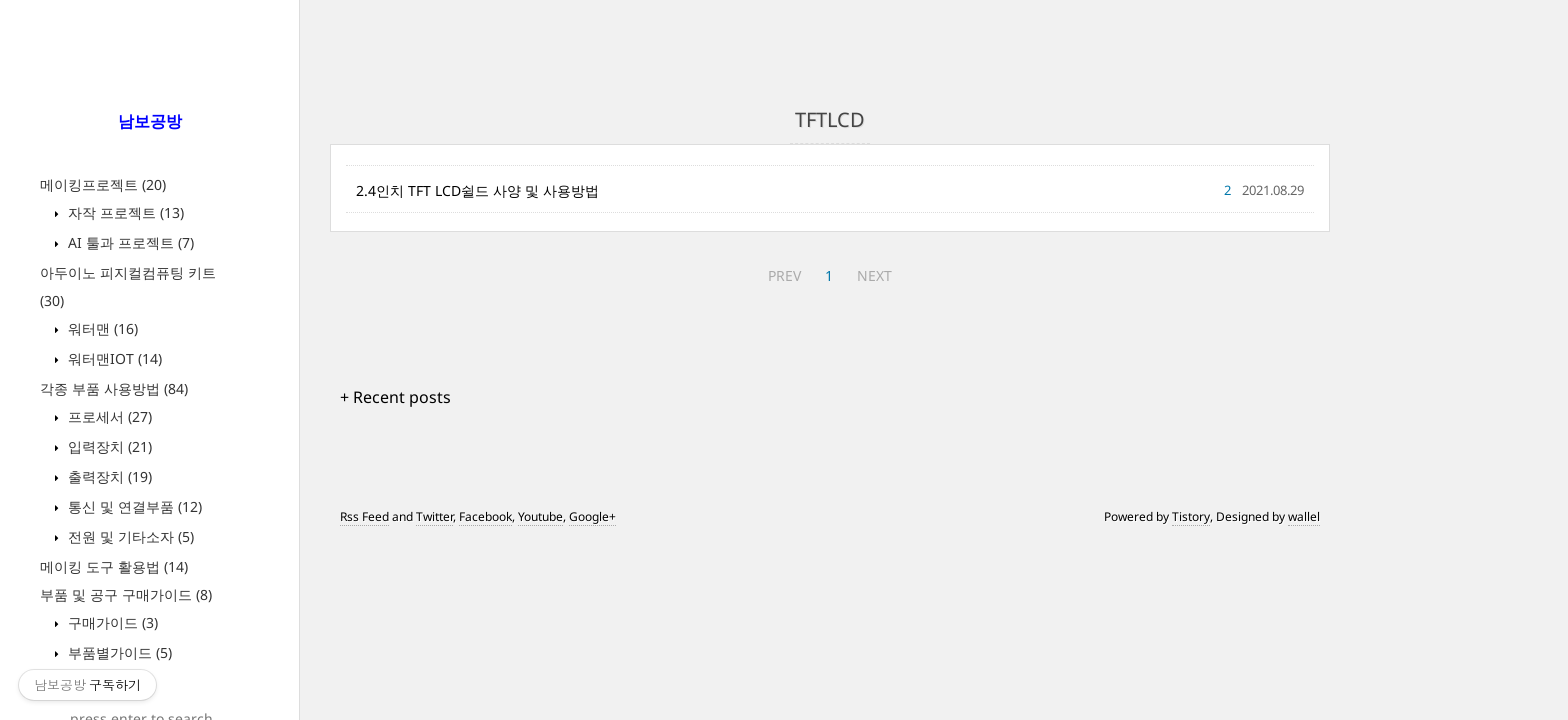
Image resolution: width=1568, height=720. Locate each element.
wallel (1304, 516)
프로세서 (108, 416)
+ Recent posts (395, 397)
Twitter (434, 516)
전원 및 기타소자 (129, 536)
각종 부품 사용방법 (114, 388)
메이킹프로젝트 (103, 184)
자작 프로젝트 (124, 212)
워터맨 (101, 328)
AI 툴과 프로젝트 (129, 242)
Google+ (592, 516)
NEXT (874, 275)
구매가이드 (111, 622)
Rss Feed (364, 516)
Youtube (540, 516)
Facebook (485, 516)
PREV (784, 275)
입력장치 (108, 446)
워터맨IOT (113, 358)
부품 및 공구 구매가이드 (126, 594)
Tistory (1191, 516)
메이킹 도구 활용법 (114, 566)
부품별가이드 (118, 652)
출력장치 (108, 476)
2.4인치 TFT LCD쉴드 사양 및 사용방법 (477, 190)
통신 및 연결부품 (133, 506)
